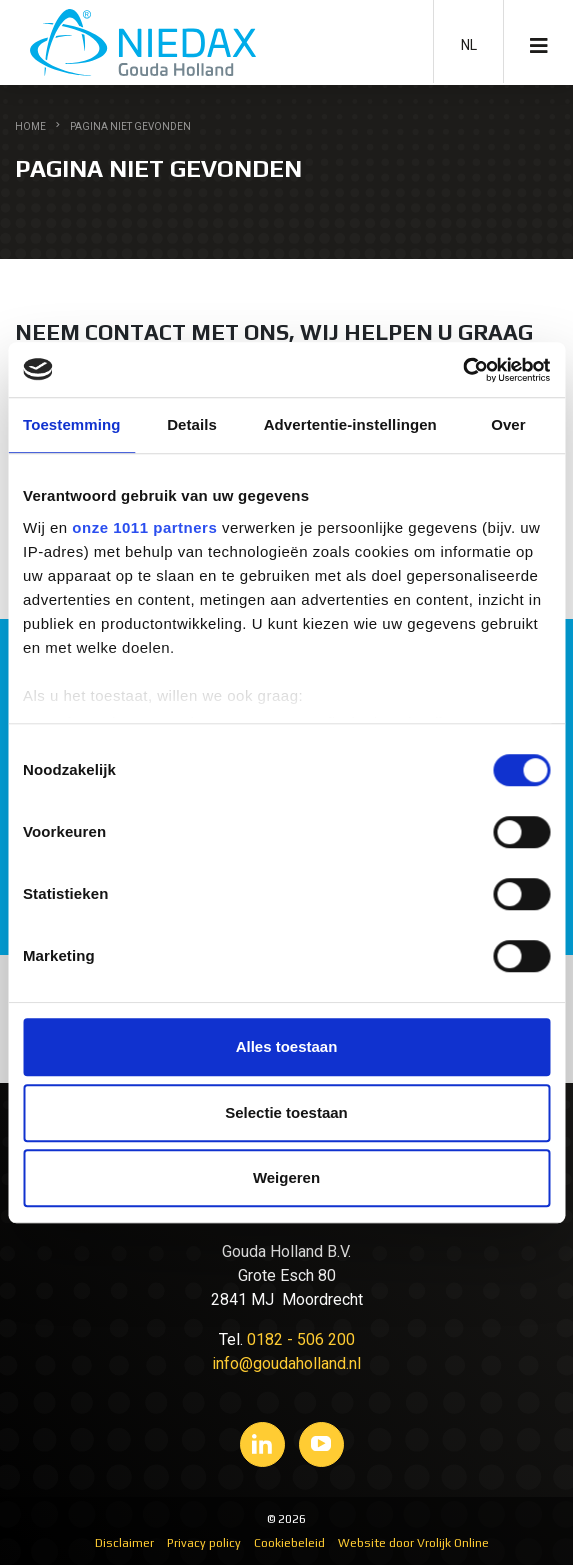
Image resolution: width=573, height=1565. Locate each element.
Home (30, 126)
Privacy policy (204, 1543)
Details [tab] (192, 424)
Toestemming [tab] (72, 424)
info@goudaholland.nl (286, 1363)
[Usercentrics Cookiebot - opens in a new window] (462, 370)
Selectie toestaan (286, 1112)
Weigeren (286, 1177)
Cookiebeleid (289, 1543)
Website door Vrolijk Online (413, 1543)
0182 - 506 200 (301, 1339)
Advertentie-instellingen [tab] (350, 424)
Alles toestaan (287, 1046)
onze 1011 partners (144, 527)
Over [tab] (508, 424)
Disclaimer (124, 1543)
